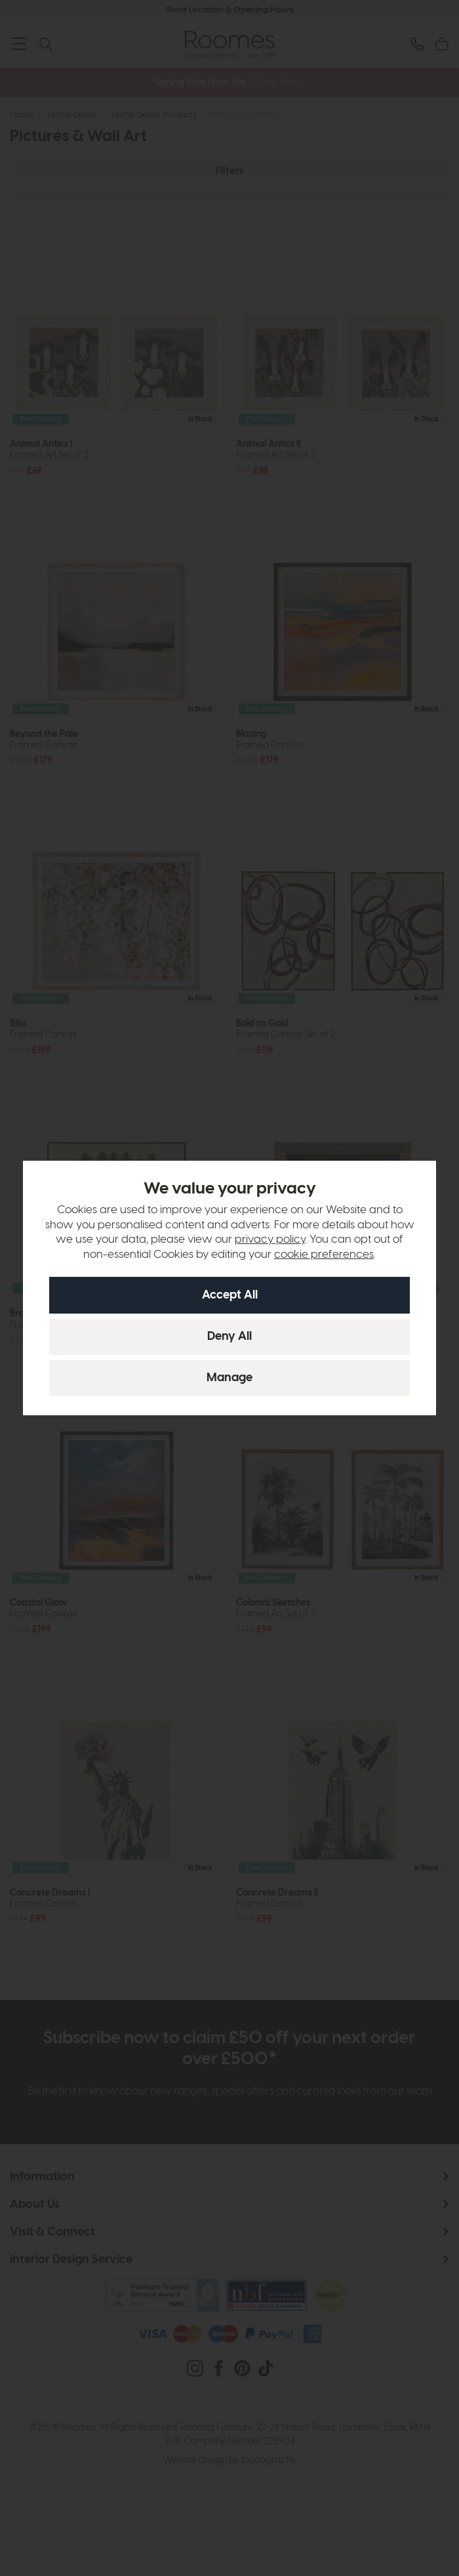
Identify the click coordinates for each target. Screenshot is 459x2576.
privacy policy (270, 1239)
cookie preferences (324, 1254)
